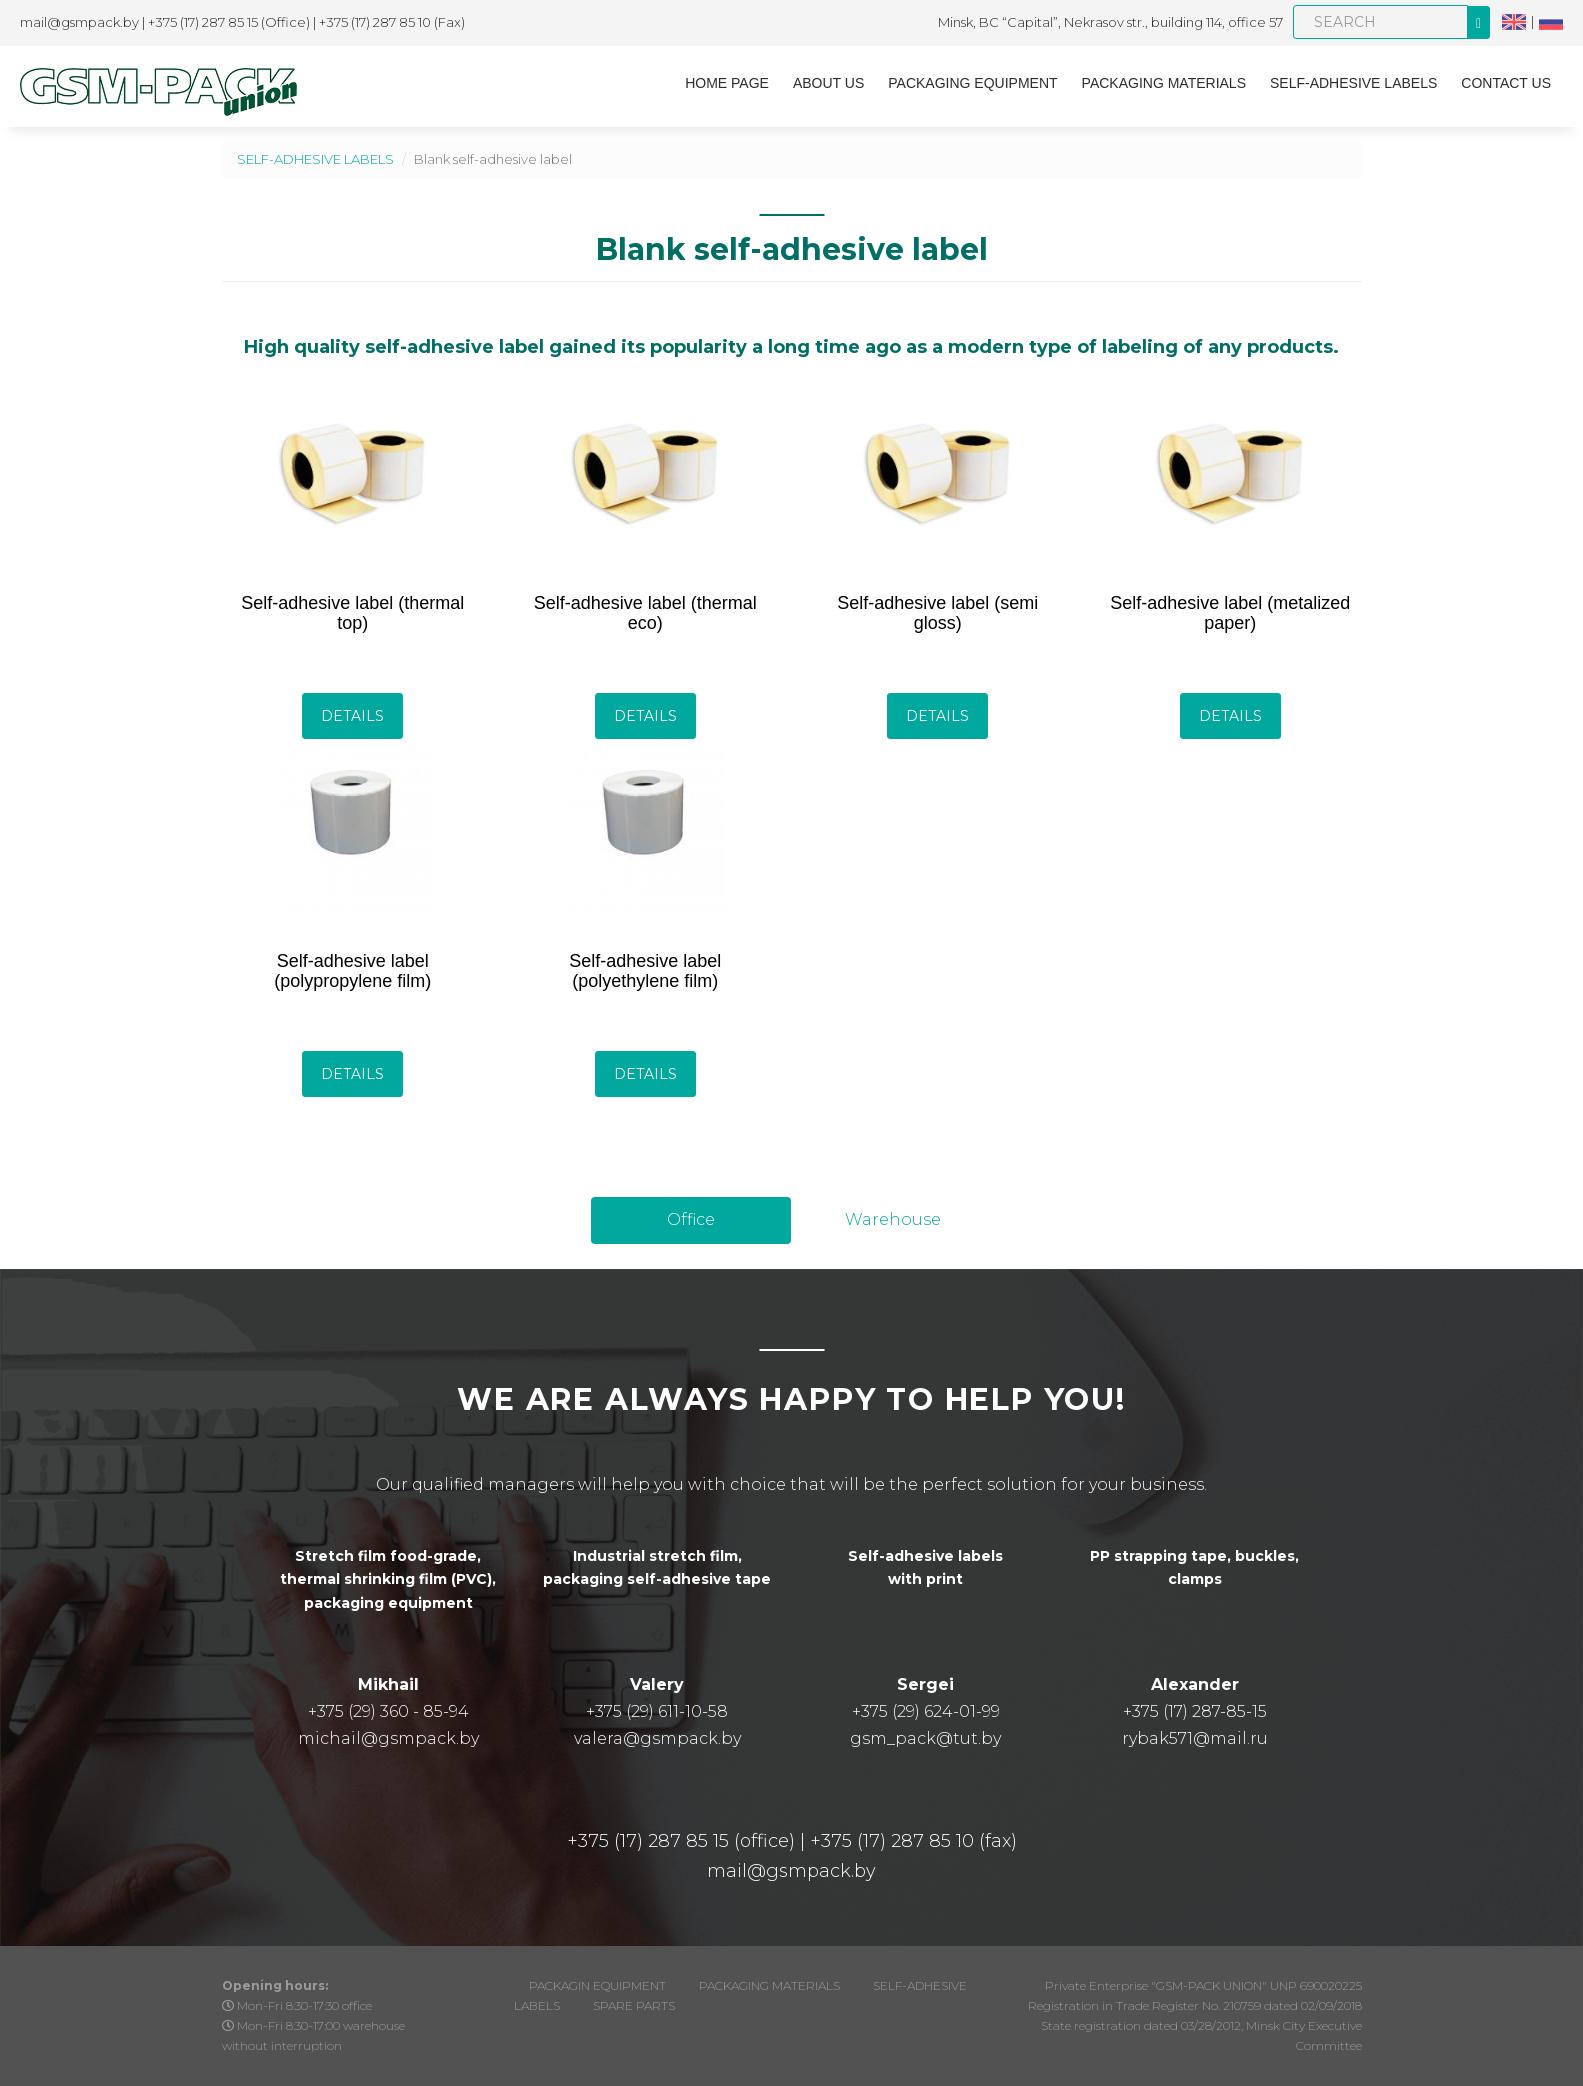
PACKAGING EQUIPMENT (972, 83)
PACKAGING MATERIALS (1164, 83)
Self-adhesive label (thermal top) (352, 613)
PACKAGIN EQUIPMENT (597, 1985)
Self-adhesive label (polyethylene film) (645, 971)
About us (828, 83)
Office (691, 1219)
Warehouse (893, 1219)
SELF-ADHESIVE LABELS (1353, 83)
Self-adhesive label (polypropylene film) (352, 971)
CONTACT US (1506, 83)
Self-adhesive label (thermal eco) (645, 613)
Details (352, 716)
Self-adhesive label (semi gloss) (937, 613)
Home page (727, 83)
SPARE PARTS (634, 2005)
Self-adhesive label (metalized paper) (1230, 613)
